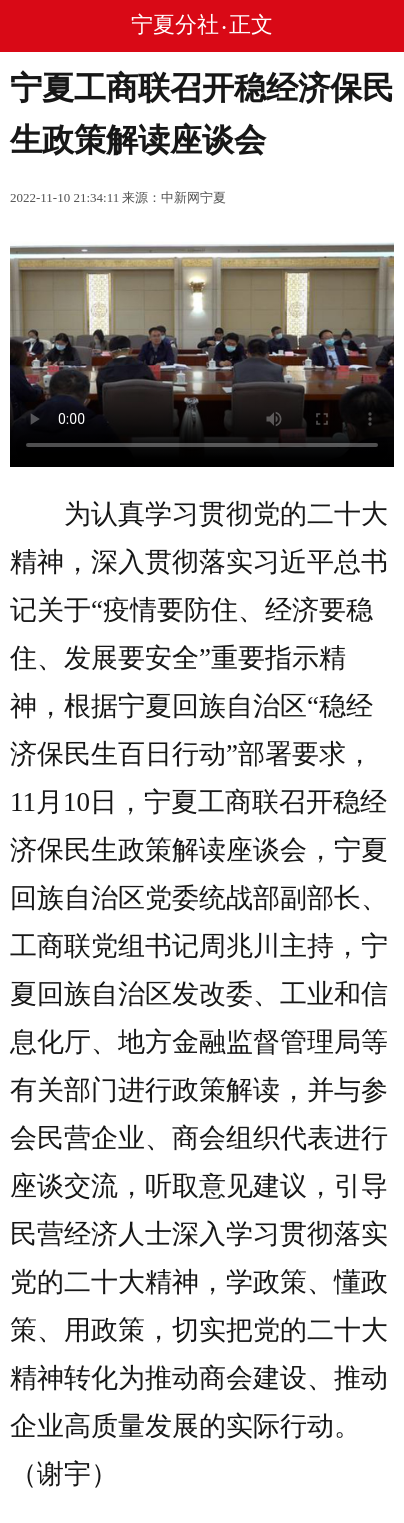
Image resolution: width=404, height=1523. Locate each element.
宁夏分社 (175, 24)
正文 (251, 24)
